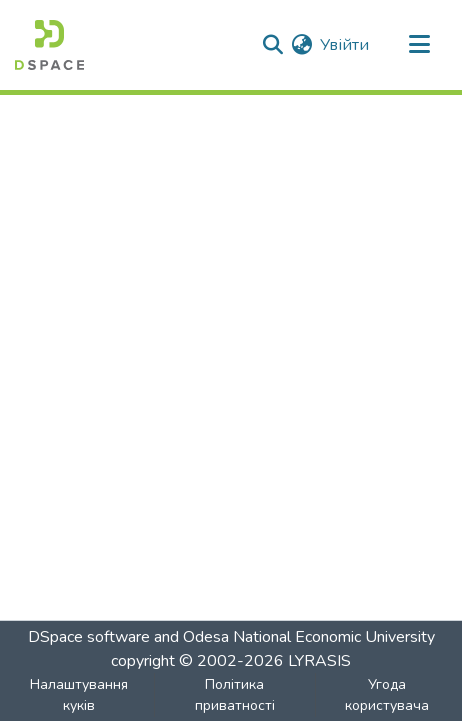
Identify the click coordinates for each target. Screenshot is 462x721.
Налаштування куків (79, 695)
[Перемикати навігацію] (419, 45)
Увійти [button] (345, 45)
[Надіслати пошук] (272, 45)
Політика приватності (235, 695)
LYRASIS (319, 661)
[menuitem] (301, 45)
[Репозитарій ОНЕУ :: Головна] (49, 45)
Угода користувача (387, 695)
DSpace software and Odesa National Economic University (231, 637)
